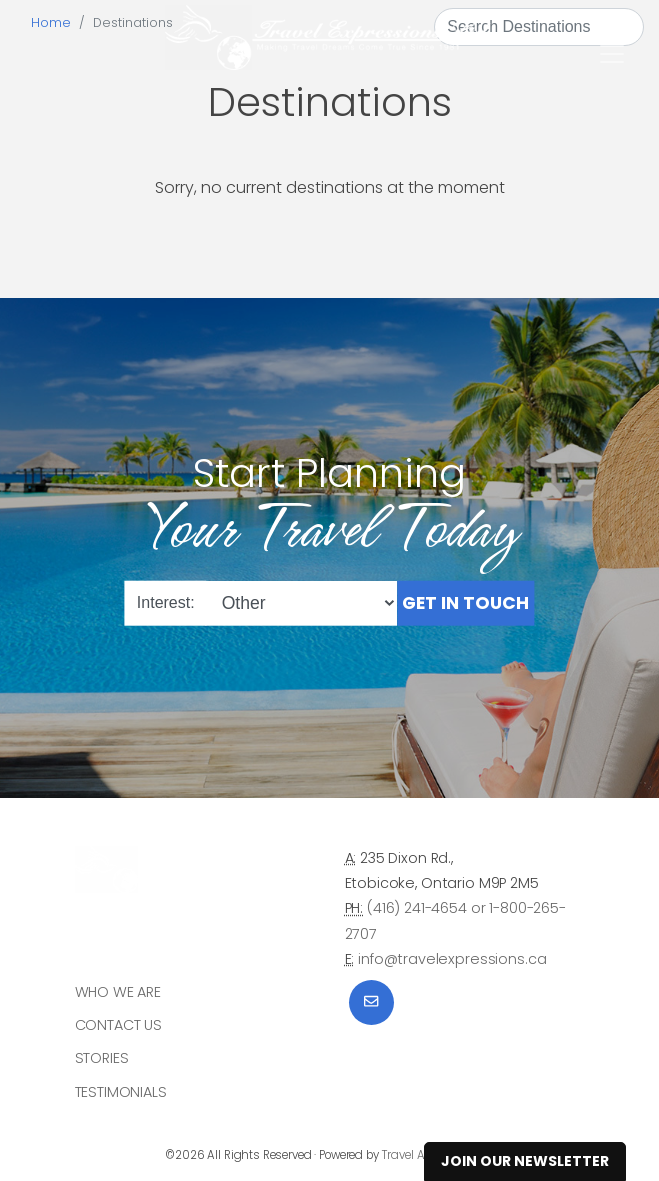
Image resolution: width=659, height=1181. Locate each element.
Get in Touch (465, 602)
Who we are (118, 992)
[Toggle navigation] (612, 54)
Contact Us (119, 1025)
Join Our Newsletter (525, 1161)
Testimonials (121, 1092)
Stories (102, 1058)
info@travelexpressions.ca (452, 959)
